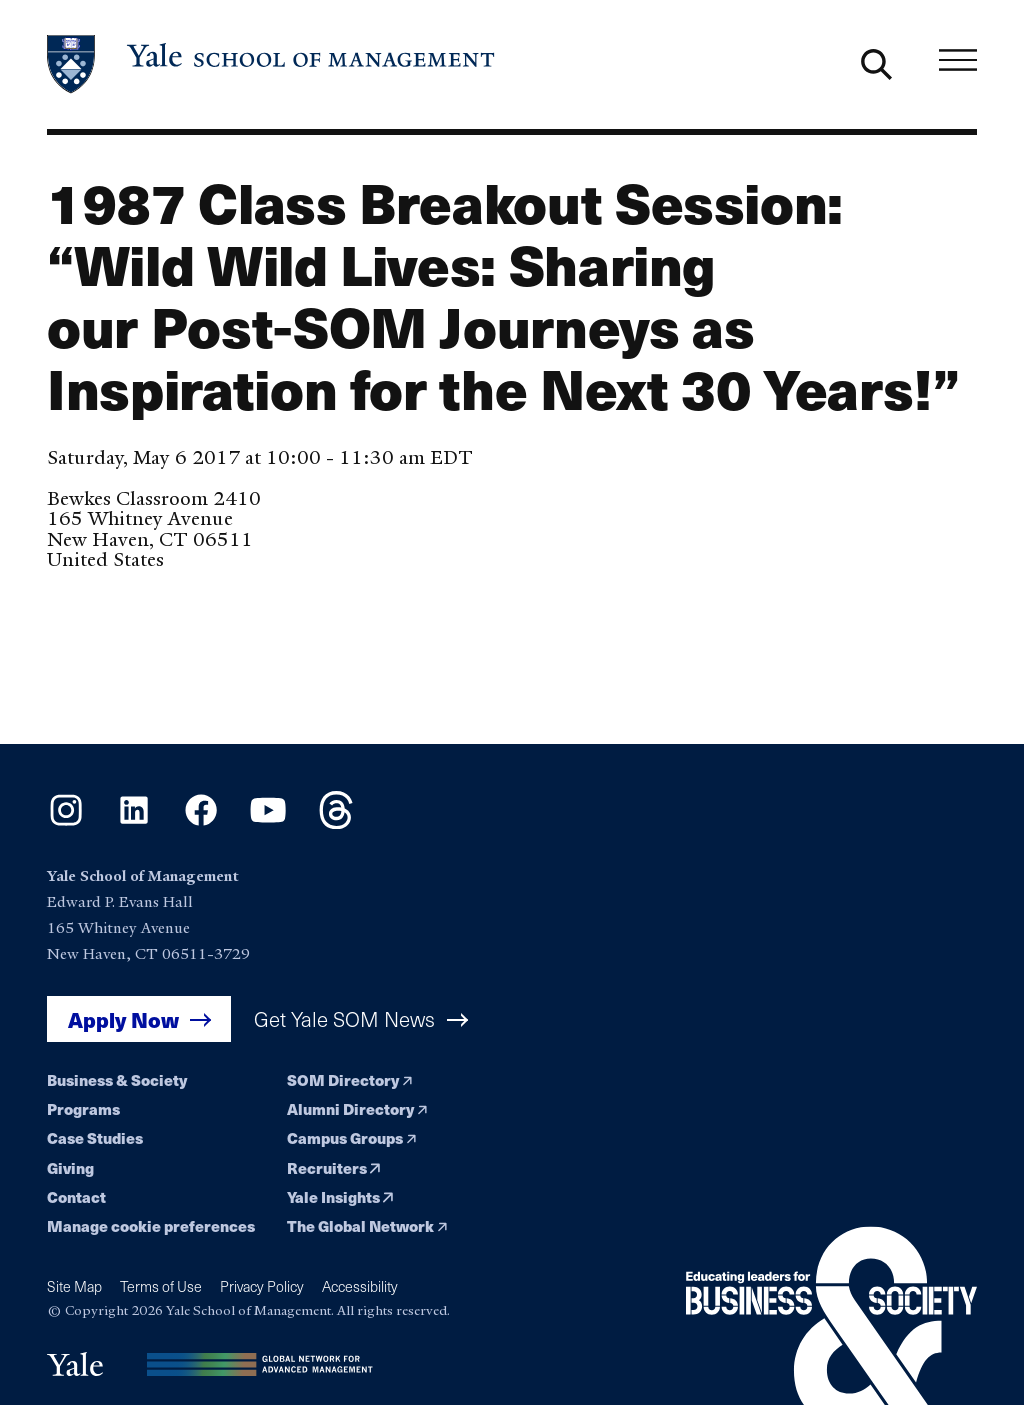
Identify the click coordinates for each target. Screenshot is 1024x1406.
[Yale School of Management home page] (272, 64)
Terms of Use (161, 1286)
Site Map (74, 1286)
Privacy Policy (262, 1286)
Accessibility (360, 1286)
